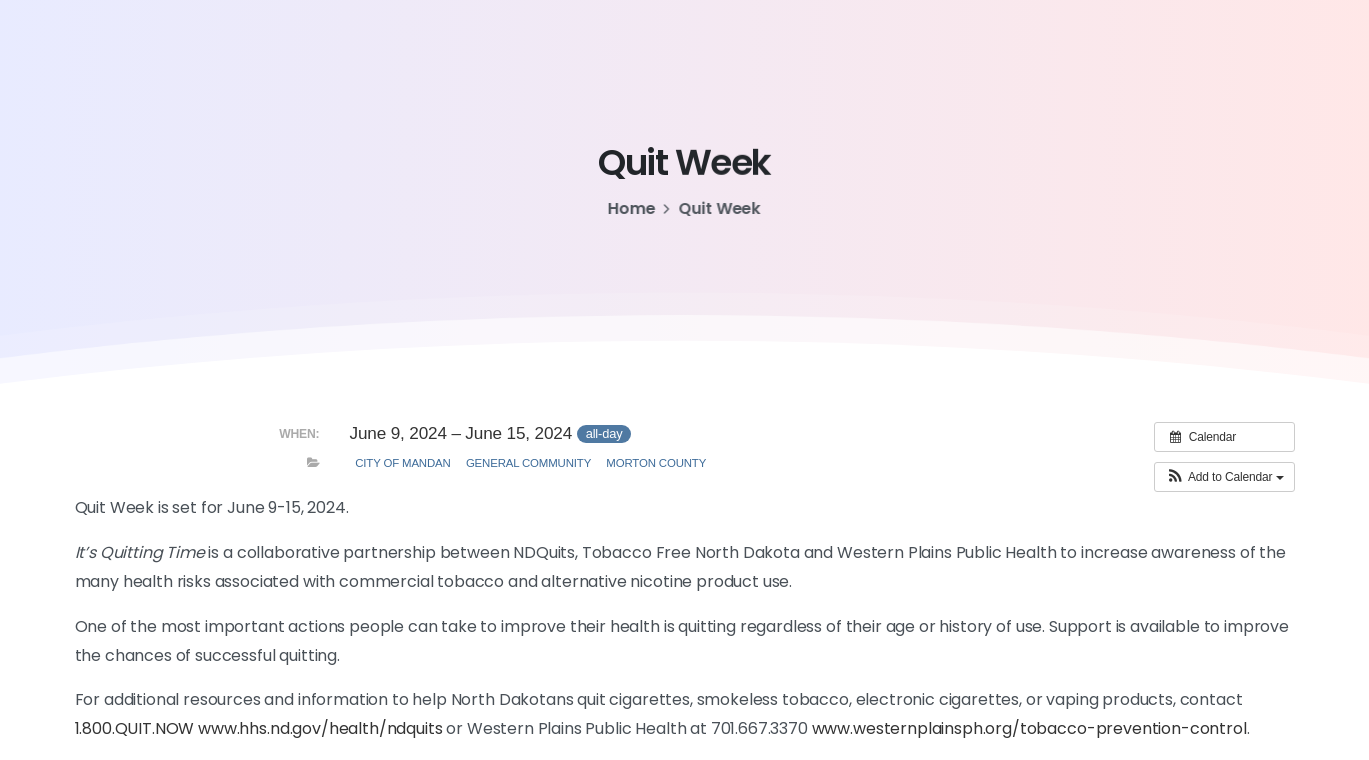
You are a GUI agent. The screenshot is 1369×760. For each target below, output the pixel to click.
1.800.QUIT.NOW (135, 728)
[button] (1224, 477)
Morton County (656, 463)
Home (630, 208)
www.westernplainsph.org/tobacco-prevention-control (1029, 728)
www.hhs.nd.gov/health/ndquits (320, 728)
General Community (528, 463)
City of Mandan (402, 463)
